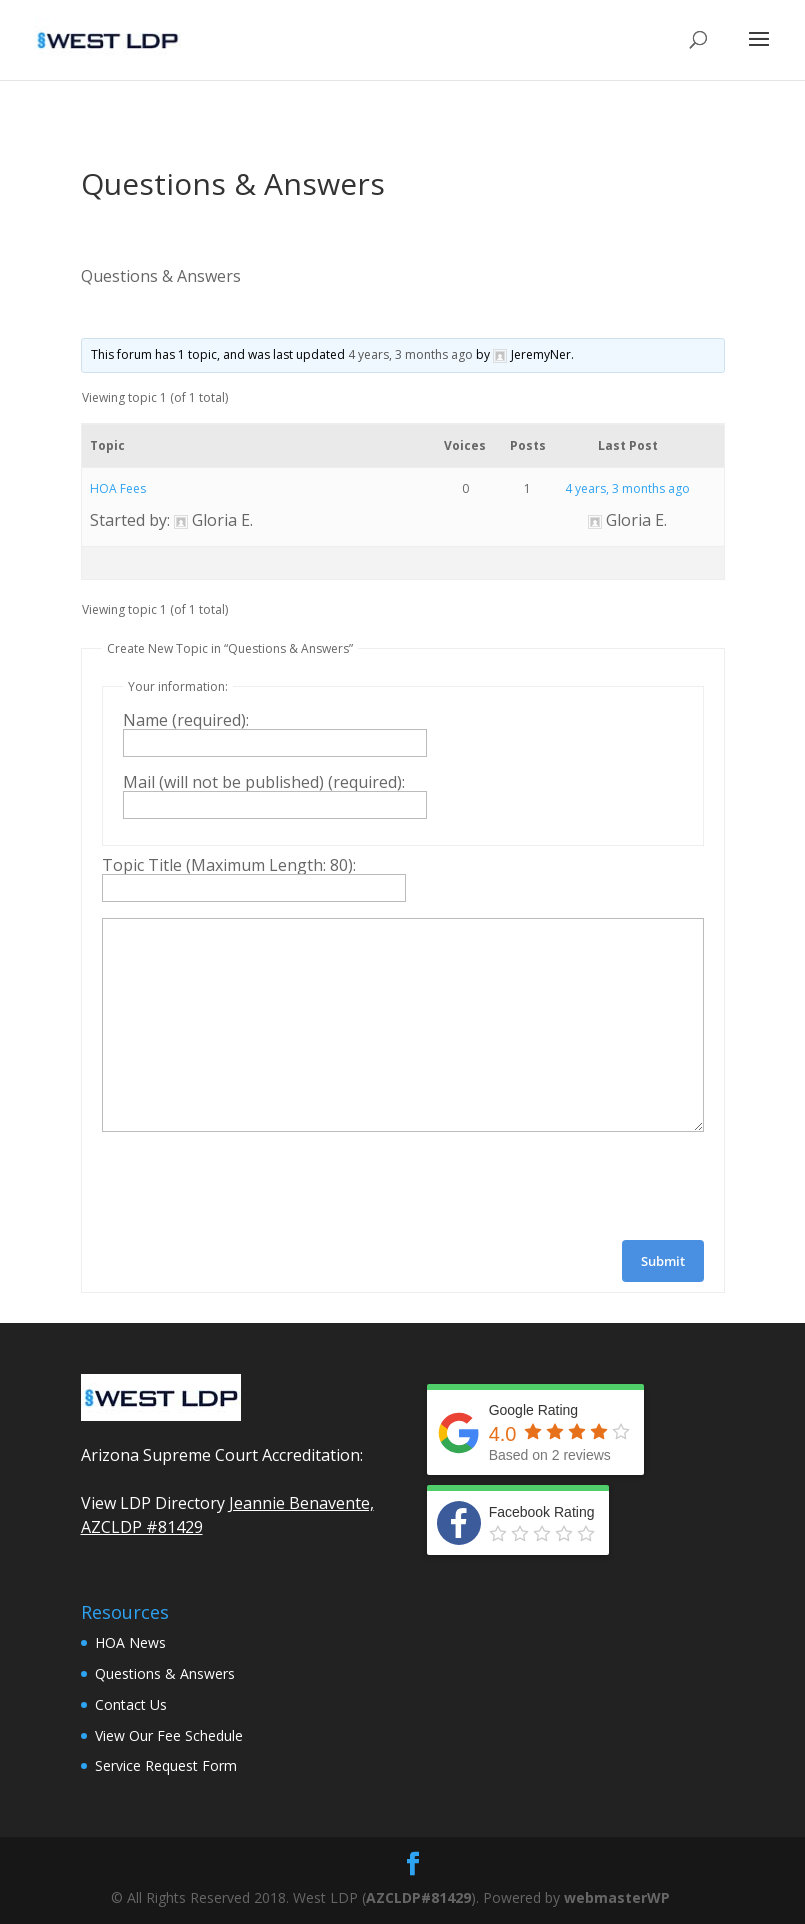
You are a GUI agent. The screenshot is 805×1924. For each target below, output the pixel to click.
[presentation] (254, 1186)
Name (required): (186, 720)
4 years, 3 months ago (410, 354)
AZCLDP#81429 (418, 1897)
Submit (663, 1261)
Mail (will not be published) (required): (264, 782)
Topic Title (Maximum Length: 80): (229, 865)
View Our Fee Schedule (169, 1735)
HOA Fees (118, 488)
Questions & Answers (165, 1673)
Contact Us (131, 1704)
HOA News (130, 1642)
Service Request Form (166, 1765)
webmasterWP (617, 1897)
